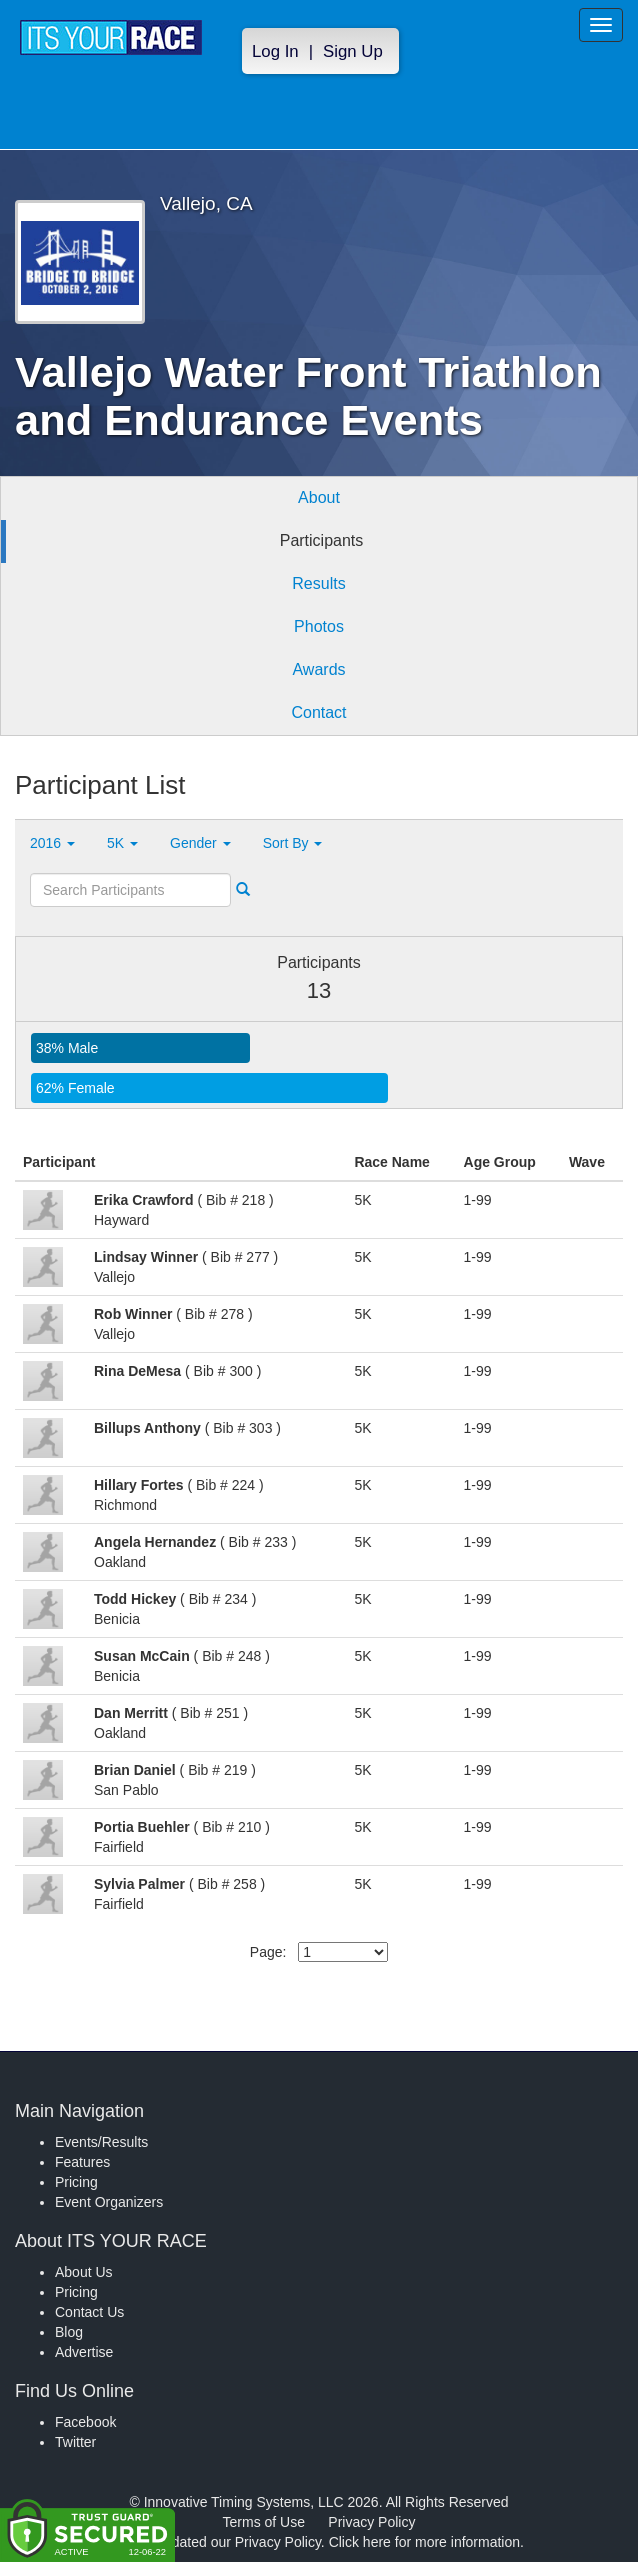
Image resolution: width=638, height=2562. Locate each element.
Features (82, 2162)
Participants (322, 540)
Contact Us (89, 2312)
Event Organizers (109, 2202)
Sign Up (353, 51)
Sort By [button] (293, 843)
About (319, 497)
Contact (318, 712)
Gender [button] (200, 843)
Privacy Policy (371, 2522)
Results (318, 583)
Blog (69, 2332)
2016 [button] (52, 843)
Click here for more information (424, 2542)
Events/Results (101, 2142)
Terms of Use (264, 2522)
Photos (319, 626)
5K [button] (122, 843)
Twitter (75, 2442)
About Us (84, 2272)
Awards (318, 669)
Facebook (85, 2422)
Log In (275, 51)
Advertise (84, 2352)
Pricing (76, 2182)
